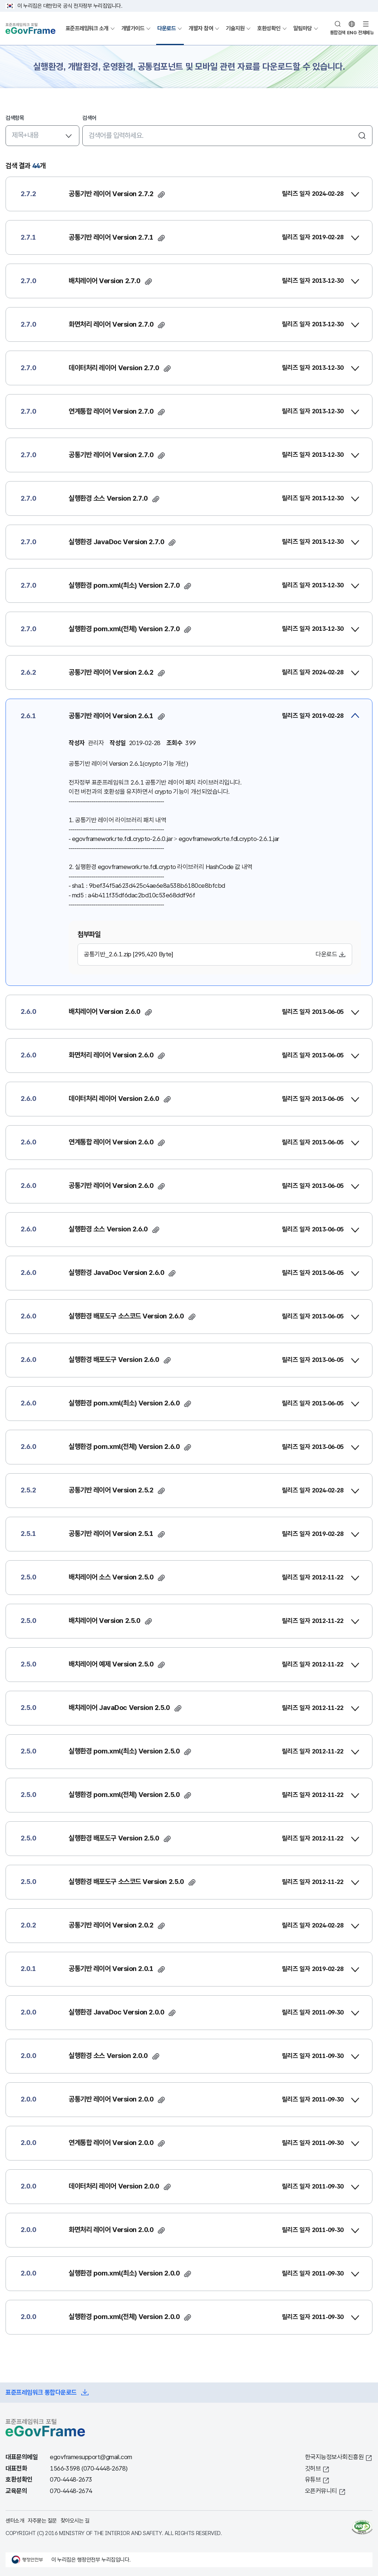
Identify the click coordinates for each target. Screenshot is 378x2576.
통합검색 (338, 32)
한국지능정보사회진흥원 (334, 2457)
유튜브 (313, 2479)
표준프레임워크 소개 (87, 28)
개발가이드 (133, 28)
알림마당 (302, 28)
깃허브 (313, 2468)
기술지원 (235, 28)
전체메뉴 (366, 32)
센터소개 (15, 2520)
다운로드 (166, 28)
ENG (352, 32)
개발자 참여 (201, 28)
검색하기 (362, 135)
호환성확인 (269, 28)
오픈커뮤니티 (321, 2491)
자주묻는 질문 (42, 2520)
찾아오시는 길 (75, 2520)
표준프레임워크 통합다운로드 (41, 2392)
